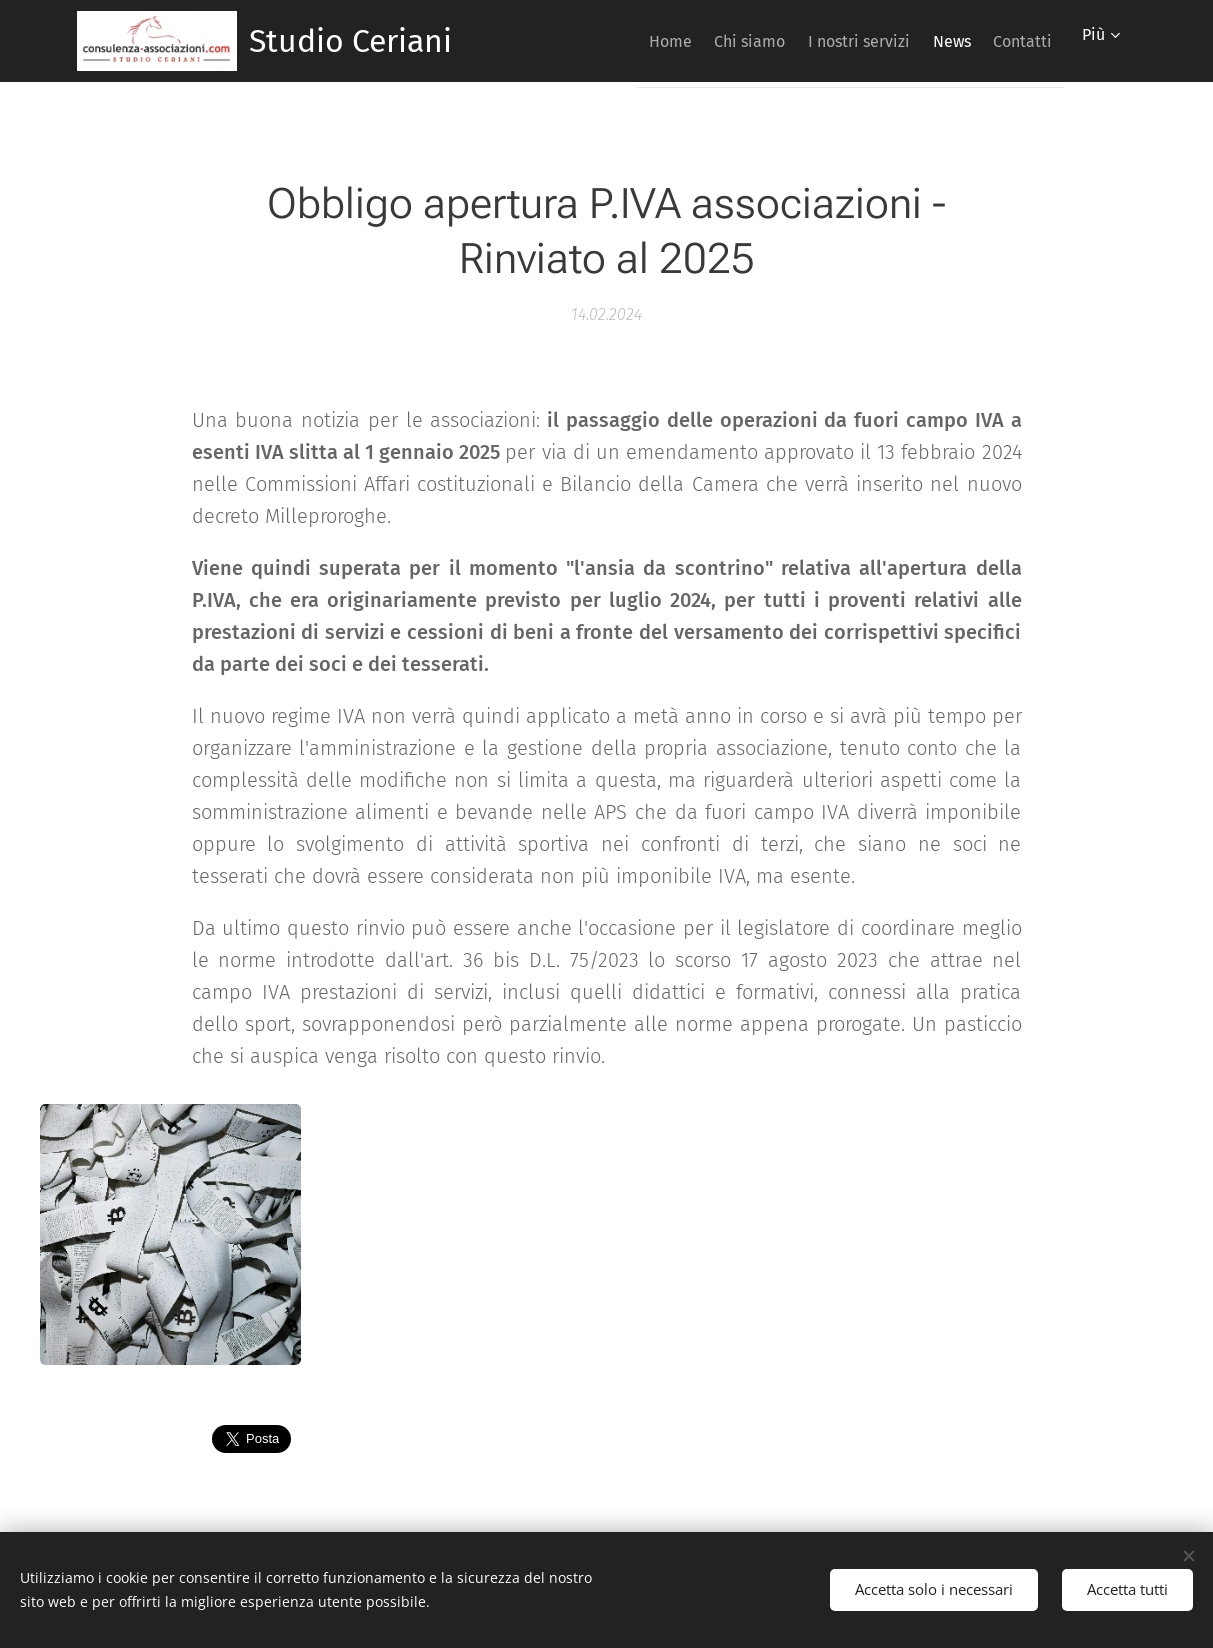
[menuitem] (610, 41)
